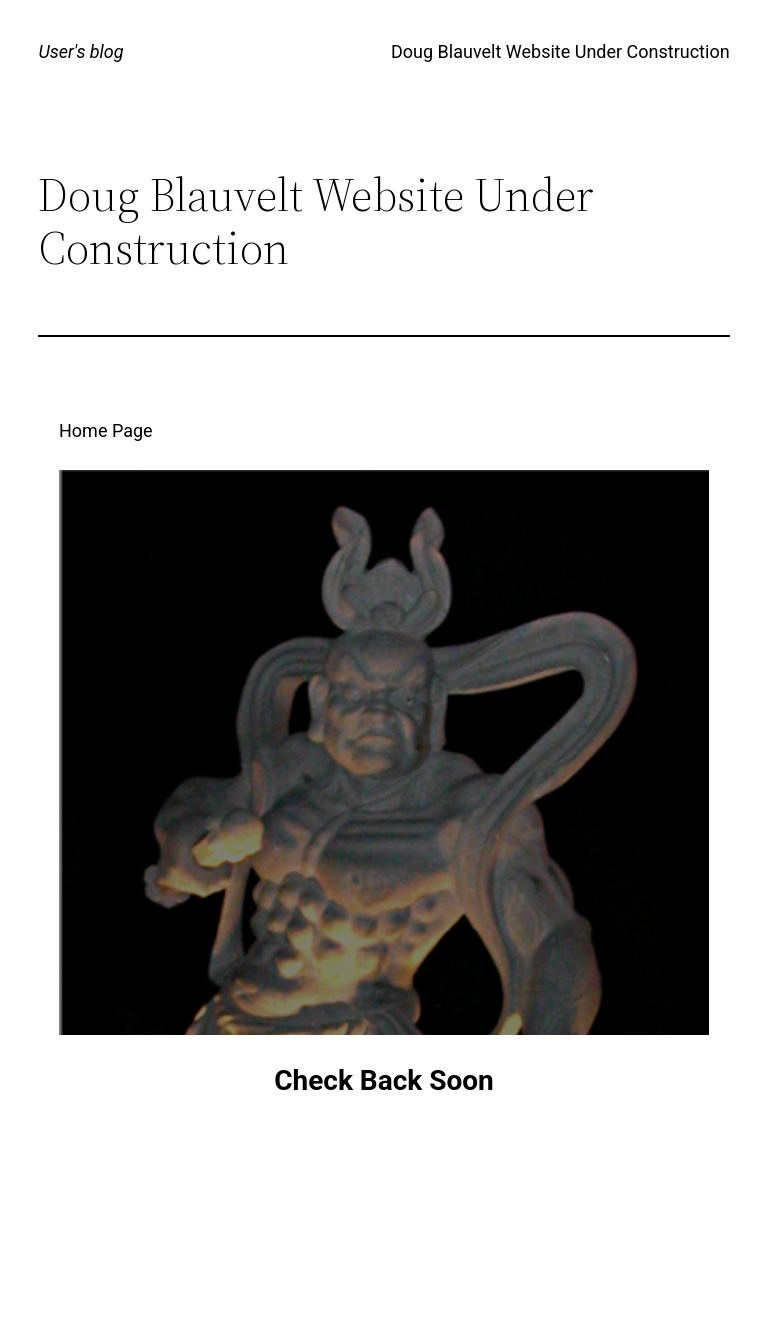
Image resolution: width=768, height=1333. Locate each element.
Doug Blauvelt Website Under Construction (560, 51)
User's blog (80, 51)
